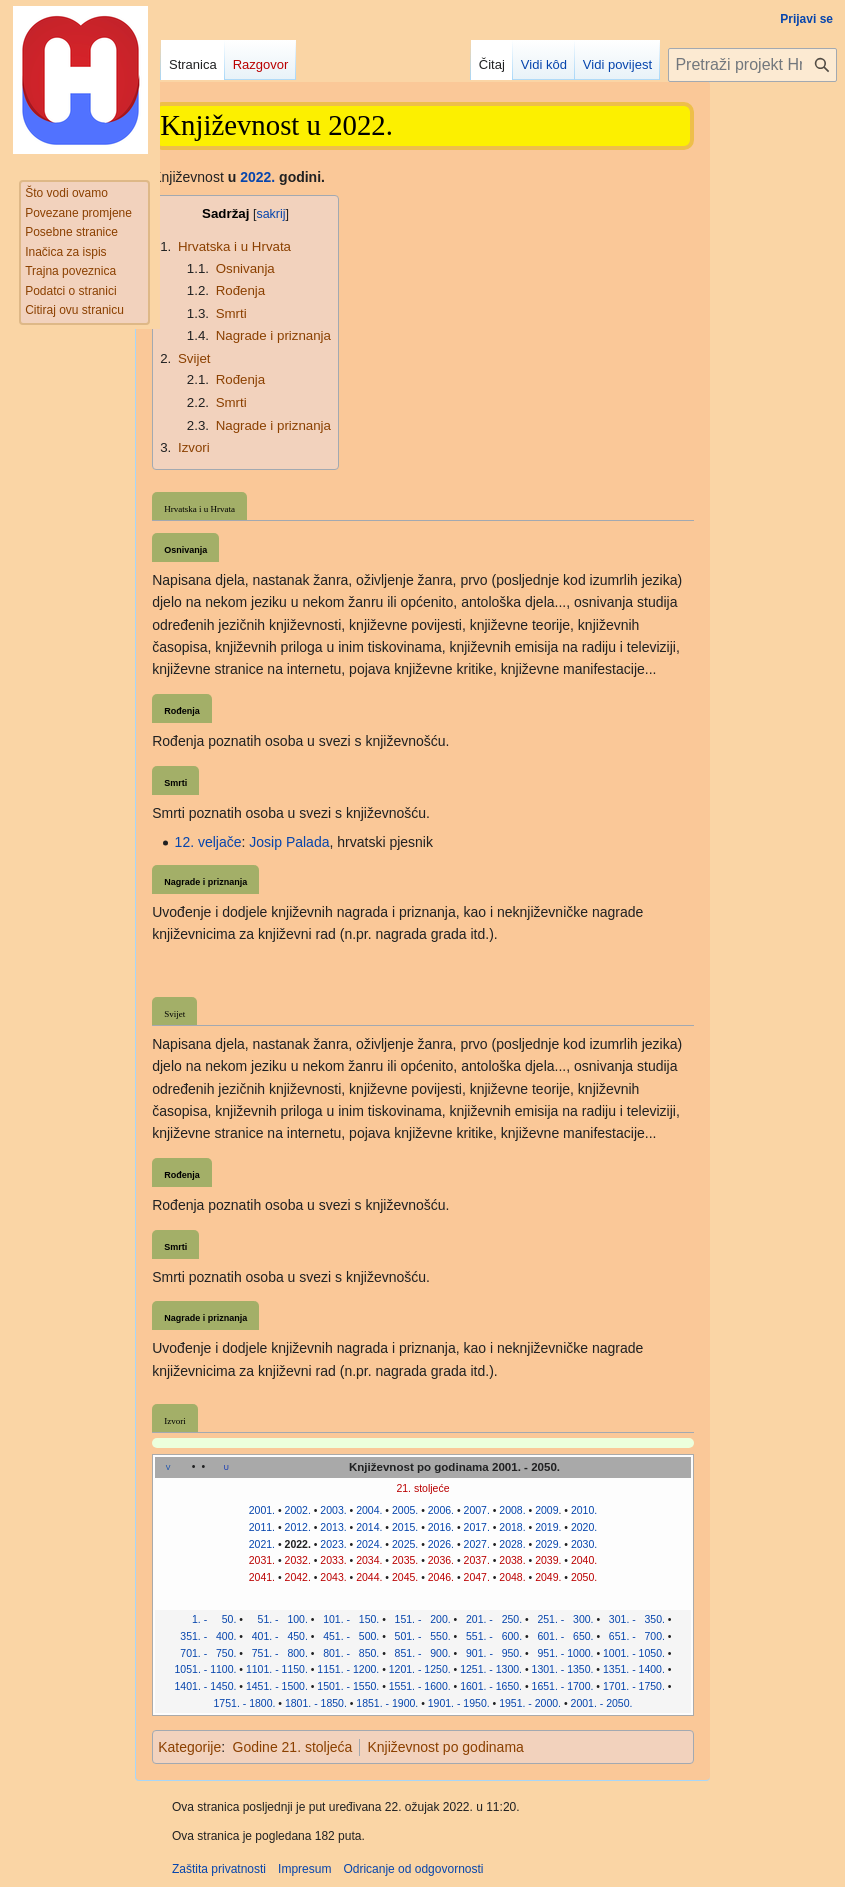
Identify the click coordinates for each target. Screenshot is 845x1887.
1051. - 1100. (206, 1669)
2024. (369, 1544)
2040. (584, 1560)
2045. (405, 1577)
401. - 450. (277, 1636)
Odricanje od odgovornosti (413, 1869)
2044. (369, 1577)
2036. (441, 1560)
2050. (584, 1577)
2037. (477, 1560)
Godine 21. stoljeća (293, 1747)
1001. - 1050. (634, 1653)
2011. (262, 1527)
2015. (405, 1527)
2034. (369, 1560)
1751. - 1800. (245, 1703)
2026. (441, 1544)
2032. (298, 1560)
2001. (262, 1510)
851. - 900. (420, 1653)
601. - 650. (563, 1636)
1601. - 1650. (491, 1686)
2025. (405, 1544)
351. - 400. (205, 1636)
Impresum (304, 1869)
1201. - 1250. (420, 1669)
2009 (546, 1510)
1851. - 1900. (387, 1703)
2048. (512, 1577)
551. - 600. (491, 1636)
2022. (257, 177)
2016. (441, 1527)
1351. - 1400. (634, 1669)
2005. (405, 1510)
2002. (298, 1510)
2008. (512, 1510)
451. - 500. (348, 1636)
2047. (477, 1577)
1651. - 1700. (563, 1686)
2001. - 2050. (602, 1703)
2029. (548, 1544)
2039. (548, 1560)
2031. (262, 1560)
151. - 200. (420, 1619)
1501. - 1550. (348, 1686)
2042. (298, 1577)
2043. (333, 1577)
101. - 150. (348, 1619)
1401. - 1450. (206, 1686)
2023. (333, 1544)
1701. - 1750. (634, 1686)
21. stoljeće (422, 1488)
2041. (262, 1577)
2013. (333, 1527)
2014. (369, 1527)
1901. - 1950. (459, 1703)
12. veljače (208, 842)
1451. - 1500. (277, 1686)
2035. (405, 1560)
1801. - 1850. (316, 1703)
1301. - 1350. (563, 1669)
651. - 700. (634, 1636)
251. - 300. (563, 1619)
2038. (512, 1560)
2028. (512, 1544)
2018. (512, 1527)
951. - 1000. (563, 1653)
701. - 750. (206, 1653)
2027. (477, 1544)
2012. (298, 1527)
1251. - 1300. (491, 1669)
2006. (441, 1510)
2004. (369, 1510)
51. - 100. (277, 1619)
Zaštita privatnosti (219, 1869)
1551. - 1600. (420, 1686)
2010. (584, 1510)
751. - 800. (277, 1653)
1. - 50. (205, 1619)
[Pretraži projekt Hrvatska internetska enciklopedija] (752, 65)
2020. (584, 1527)
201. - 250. (491, 1619)
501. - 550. (420, 1636)
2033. (333, 1560)
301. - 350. (634, 1619)
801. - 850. (348, 1653)
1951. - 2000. (530, 1703)
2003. (333, 1510)
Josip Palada (289, 842)
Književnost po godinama (445, 1747)
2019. (548, 1527)
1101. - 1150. (277, 1669)
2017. (477, 1527)
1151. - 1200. (348, 1669)
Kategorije (189, 1747)
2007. (477, 1510)
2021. (262, 1544)
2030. (584, 1544)
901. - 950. (491, 1653)
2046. (441, 1577)
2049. (548, 1577)
